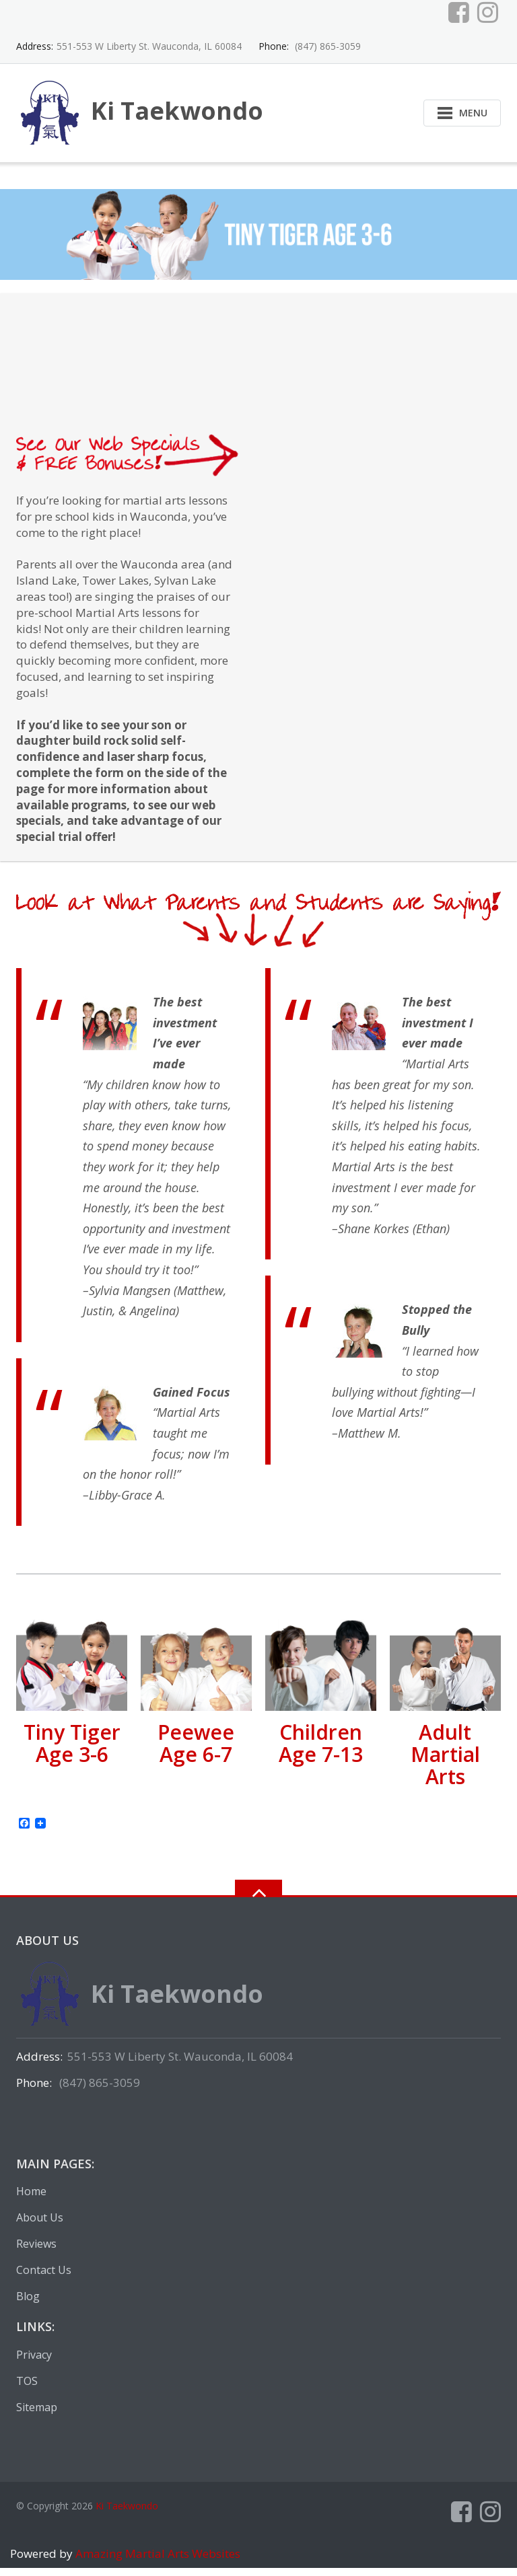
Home (31, 2199)
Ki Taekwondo (127, 2513)
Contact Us (43, 2278)
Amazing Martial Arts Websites (156, 2561)
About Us (39, 2225)
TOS (27, 2389)
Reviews (36, 2251)
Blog (28, 2304)
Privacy (34, 2362)
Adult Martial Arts (445, 1762)
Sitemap (36, 2415)
